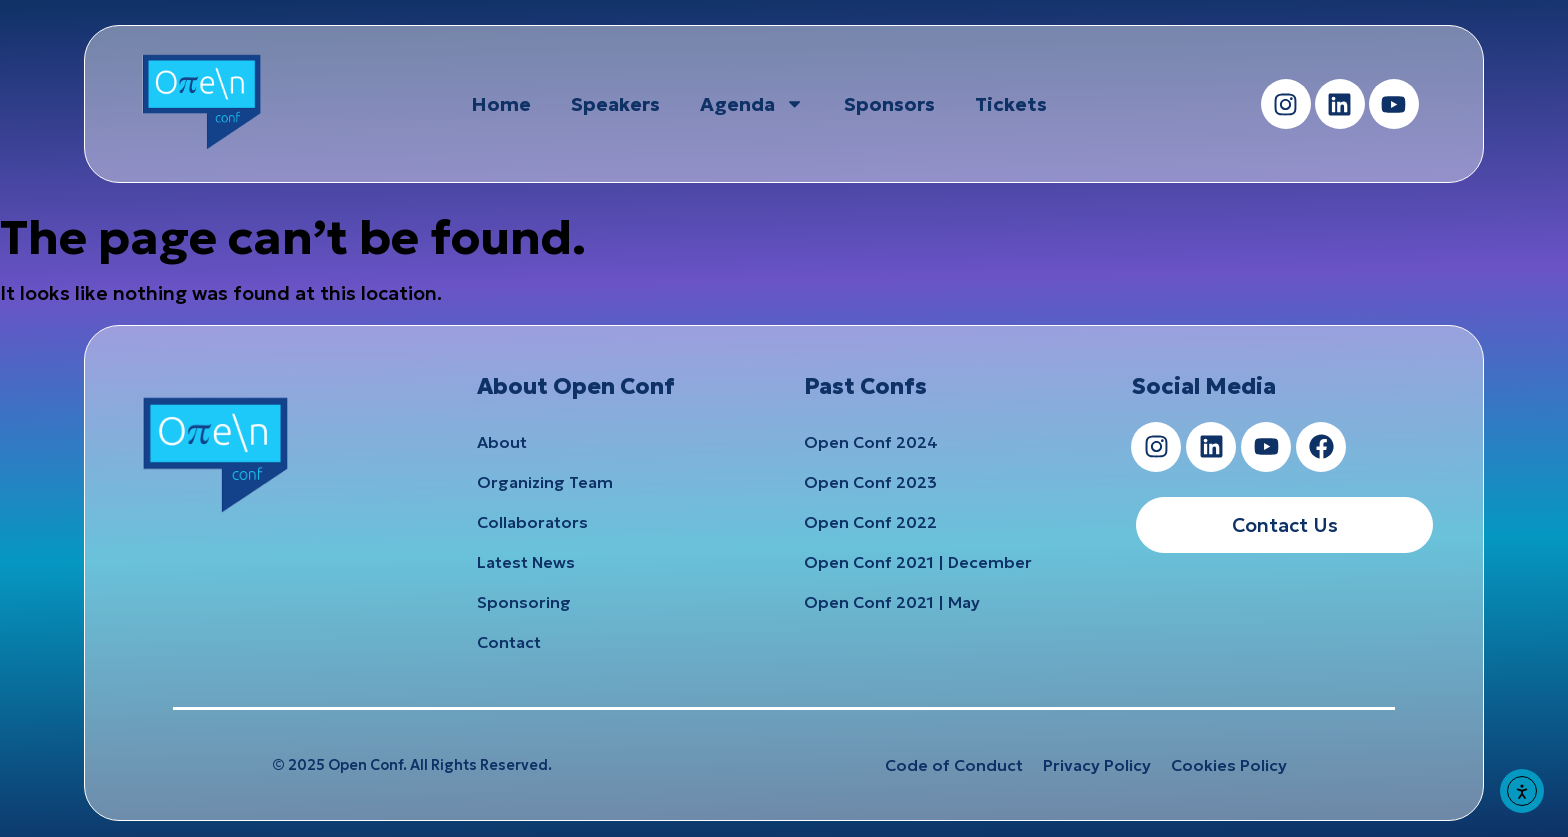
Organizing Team (545, 482)
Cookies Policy (1229, 765)
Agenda (752, 103)
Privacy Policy (1097, 765)
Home (501, 104)
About (502, 442)
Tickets (1011, 104)
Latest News (526, 562)
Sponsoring (524, 602)
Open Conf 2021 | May (892, 602)
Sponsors (889, 104)
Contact (509, 642)
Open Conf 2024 (871, 442)
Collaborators (532, 522)
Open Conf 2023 (870, 482)
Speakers (615, 104)
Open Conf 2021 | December (918, 562)
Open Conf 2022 (870, 522)
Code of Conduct (954, 765)
